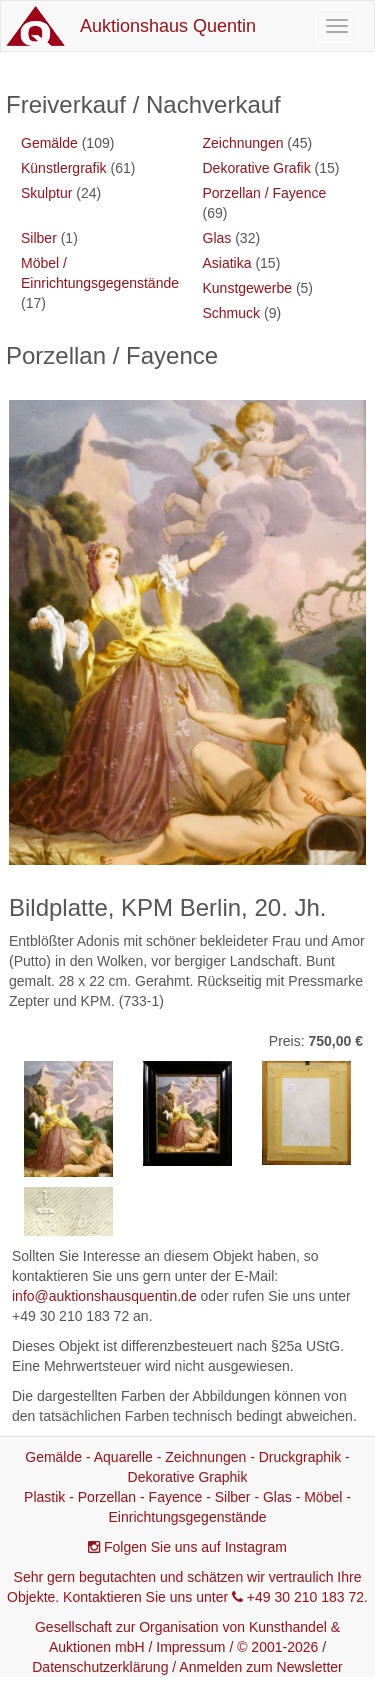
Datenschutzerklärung (100, 1667)
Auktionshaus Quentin (168, 26)
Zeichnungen (243, 143)
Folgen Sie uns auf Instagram (195, 1547)
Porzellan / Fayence (265, 193)
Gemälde (49, 143)
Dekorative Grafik (257, 168)
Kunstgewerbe (248, 288)
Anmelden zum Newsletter (260, 1667)
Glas (217, 238)
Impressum (190, 1647)
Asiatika (227, 263)
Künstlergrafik (64, 168)
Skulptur (46, 193)
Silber (39, 238)
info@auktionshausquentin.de (104, 1296)
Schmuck (232, 313)
